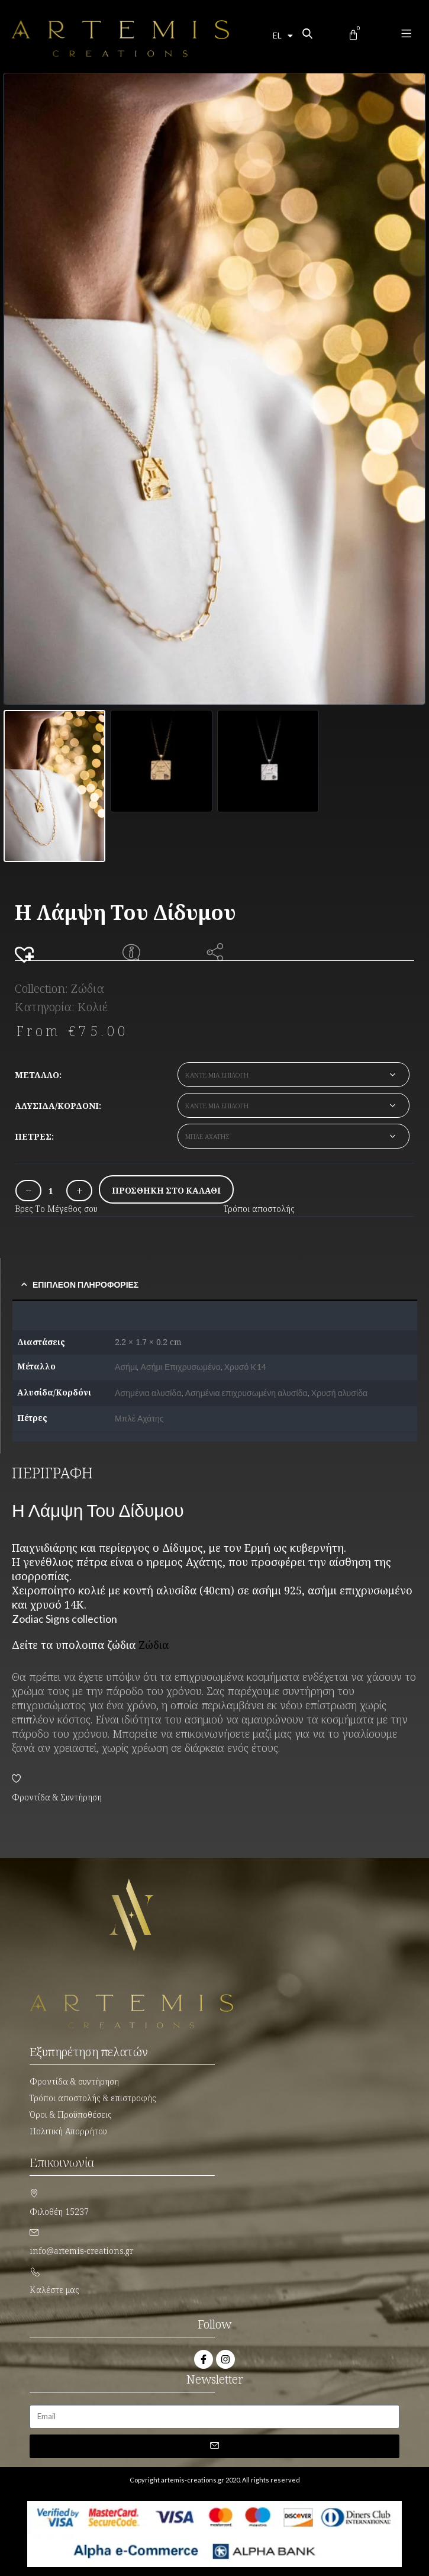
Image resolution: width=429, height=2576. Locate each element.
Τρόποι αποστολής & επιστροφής (93, 2098)
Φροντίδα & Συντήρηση (57, 1797)
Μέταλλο (37, 1074)
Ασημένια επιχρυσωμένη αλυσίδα (246, 1393)
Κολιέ (93, 1007)
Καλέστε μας (54, 2289)
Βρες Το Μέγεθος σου (56, 1208)
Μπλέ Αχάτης (139, 1418)
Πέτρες (33, 1136)
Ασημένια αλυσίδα (148, 1393)
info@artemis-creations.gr (81, 2250)
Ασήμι (126, 1367)
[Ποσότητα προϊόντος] (51, 1191)
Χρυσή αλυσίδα (339, 1393)
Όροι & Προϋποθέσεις (71, 2114)
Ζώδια (87, 988)
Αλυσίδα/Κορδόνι (57, 1105)
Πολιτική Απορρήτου (68, 2131)
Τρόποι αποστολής (259, 1208)
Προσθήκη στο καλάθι (166, 1190)
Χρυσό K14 (245, 1367)
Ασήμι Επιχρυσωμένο (181, 1367)
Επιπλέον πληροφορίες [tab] (85, 1284)
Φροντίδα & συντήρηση (74, 2081)
